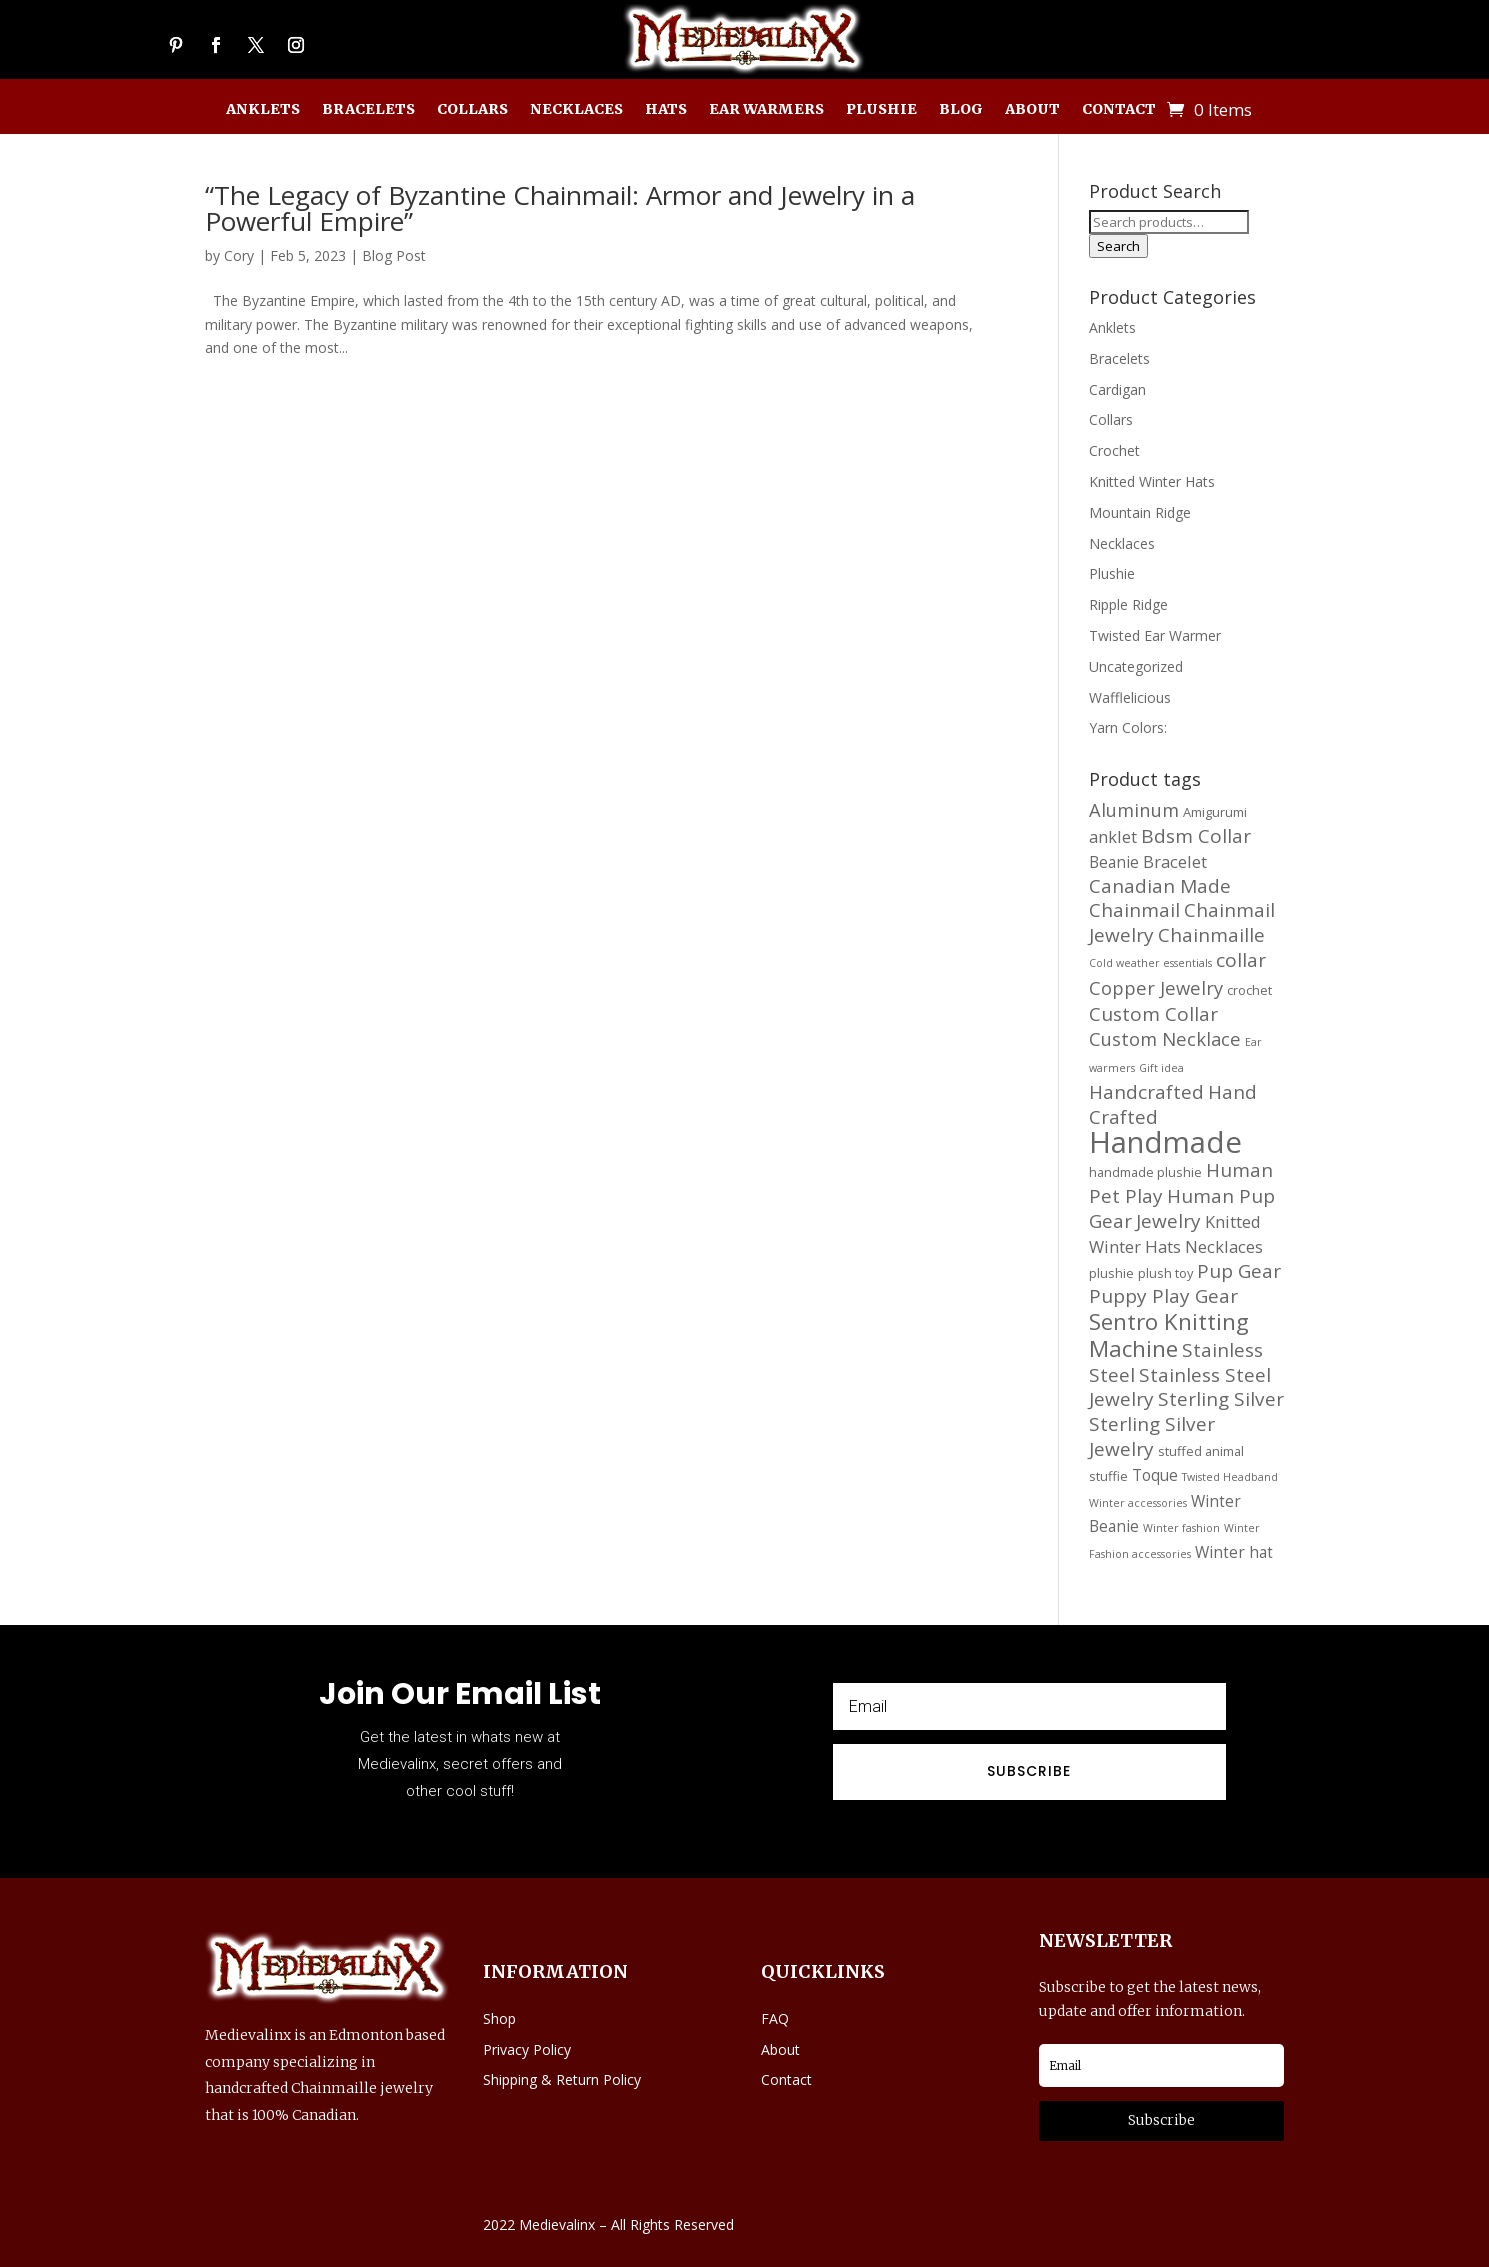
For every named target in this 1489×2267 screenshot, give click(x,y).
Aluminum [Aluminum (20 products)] (1134, 809)
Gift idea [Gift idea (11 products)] (1161, 1068)
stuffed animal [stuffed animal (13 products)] (1201, 1451)
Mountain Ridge (1140, 512)
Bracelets (368, 110)
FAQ (775, 2018)
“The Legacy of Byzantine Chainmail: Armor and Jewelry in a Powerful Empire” (560, 208)
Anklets (263, 110)
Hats (666, 110)
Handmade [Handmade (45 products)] (1165, 1142)
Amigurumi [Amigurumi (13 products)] (1215, 812)
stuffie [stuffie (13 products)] (1108, 1476)
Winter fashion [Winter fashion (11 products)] (1181, 1528)
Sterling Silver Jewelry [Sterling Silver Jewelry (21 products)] (1152, 1436)
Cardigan (1117, 389)
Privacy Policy (527, 2049)
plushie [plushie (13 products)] (1111, 1273)
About (1032, 110)
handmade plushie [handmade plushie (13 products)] (1145, 1172)
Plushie (881, 110)
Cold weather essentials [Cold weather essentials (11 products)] (1150, 963)
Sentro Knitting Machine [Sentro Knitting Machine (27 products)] (1169, 1335)
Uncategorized (1136, 666)
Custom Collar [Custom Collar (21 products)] (1153, 1014)
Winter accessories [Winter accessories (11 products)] (1138, 1503)
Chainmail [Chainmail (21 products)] (1134, 910)
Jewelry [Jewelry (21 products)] (1168, 1221)
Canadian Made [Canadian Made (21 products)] (1160, 886)
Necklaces (576, 110)
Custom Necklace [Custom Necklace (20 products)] (1165, 1038)
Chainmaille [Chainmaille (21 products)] (1211, 935)
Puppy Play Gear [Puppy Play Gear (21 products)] (1163, 1296)
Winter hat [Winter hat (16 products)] (1234, 1552)
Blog (961, 110)
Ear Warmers (766, 110)
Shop (499, 2018)
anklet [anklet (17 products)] (1113, 836)
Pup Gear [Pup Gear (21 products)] (1239, 1271)
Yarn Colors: (1128, 727)
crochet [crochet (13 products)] (1249, 990)
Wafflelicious (1130, 697)
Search (1118, 246)
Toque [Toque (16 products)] (1155, 1475)
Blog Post (394, 255)
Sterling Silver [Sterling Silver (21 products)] (1221, 1399)
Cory (239, 255)
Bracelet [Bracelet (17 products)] (1175, 861)
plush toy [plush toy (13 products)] (1165, 1273)
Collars (472, 110)
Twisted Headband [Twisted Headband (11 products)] (1230, 1477)
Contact (1119, 110)
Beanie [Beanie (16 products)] (1114, 862)
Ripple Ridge (1128, 604)
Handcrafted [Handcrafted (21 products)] (1146, 1092)
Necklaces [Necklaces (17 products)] (1224, 1246)
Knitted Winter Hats (1152, 481)
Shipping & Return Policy (562, 2079)
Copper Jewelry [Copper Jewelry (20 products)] (1156, 987)
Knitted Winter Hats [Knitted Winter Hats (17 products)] (1175, 1234)
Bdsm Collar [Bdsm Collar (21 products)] (1196, 836)
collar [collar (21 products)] (1241, 960)
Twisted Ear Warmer (1155, 635)
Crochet (1114, 450)
